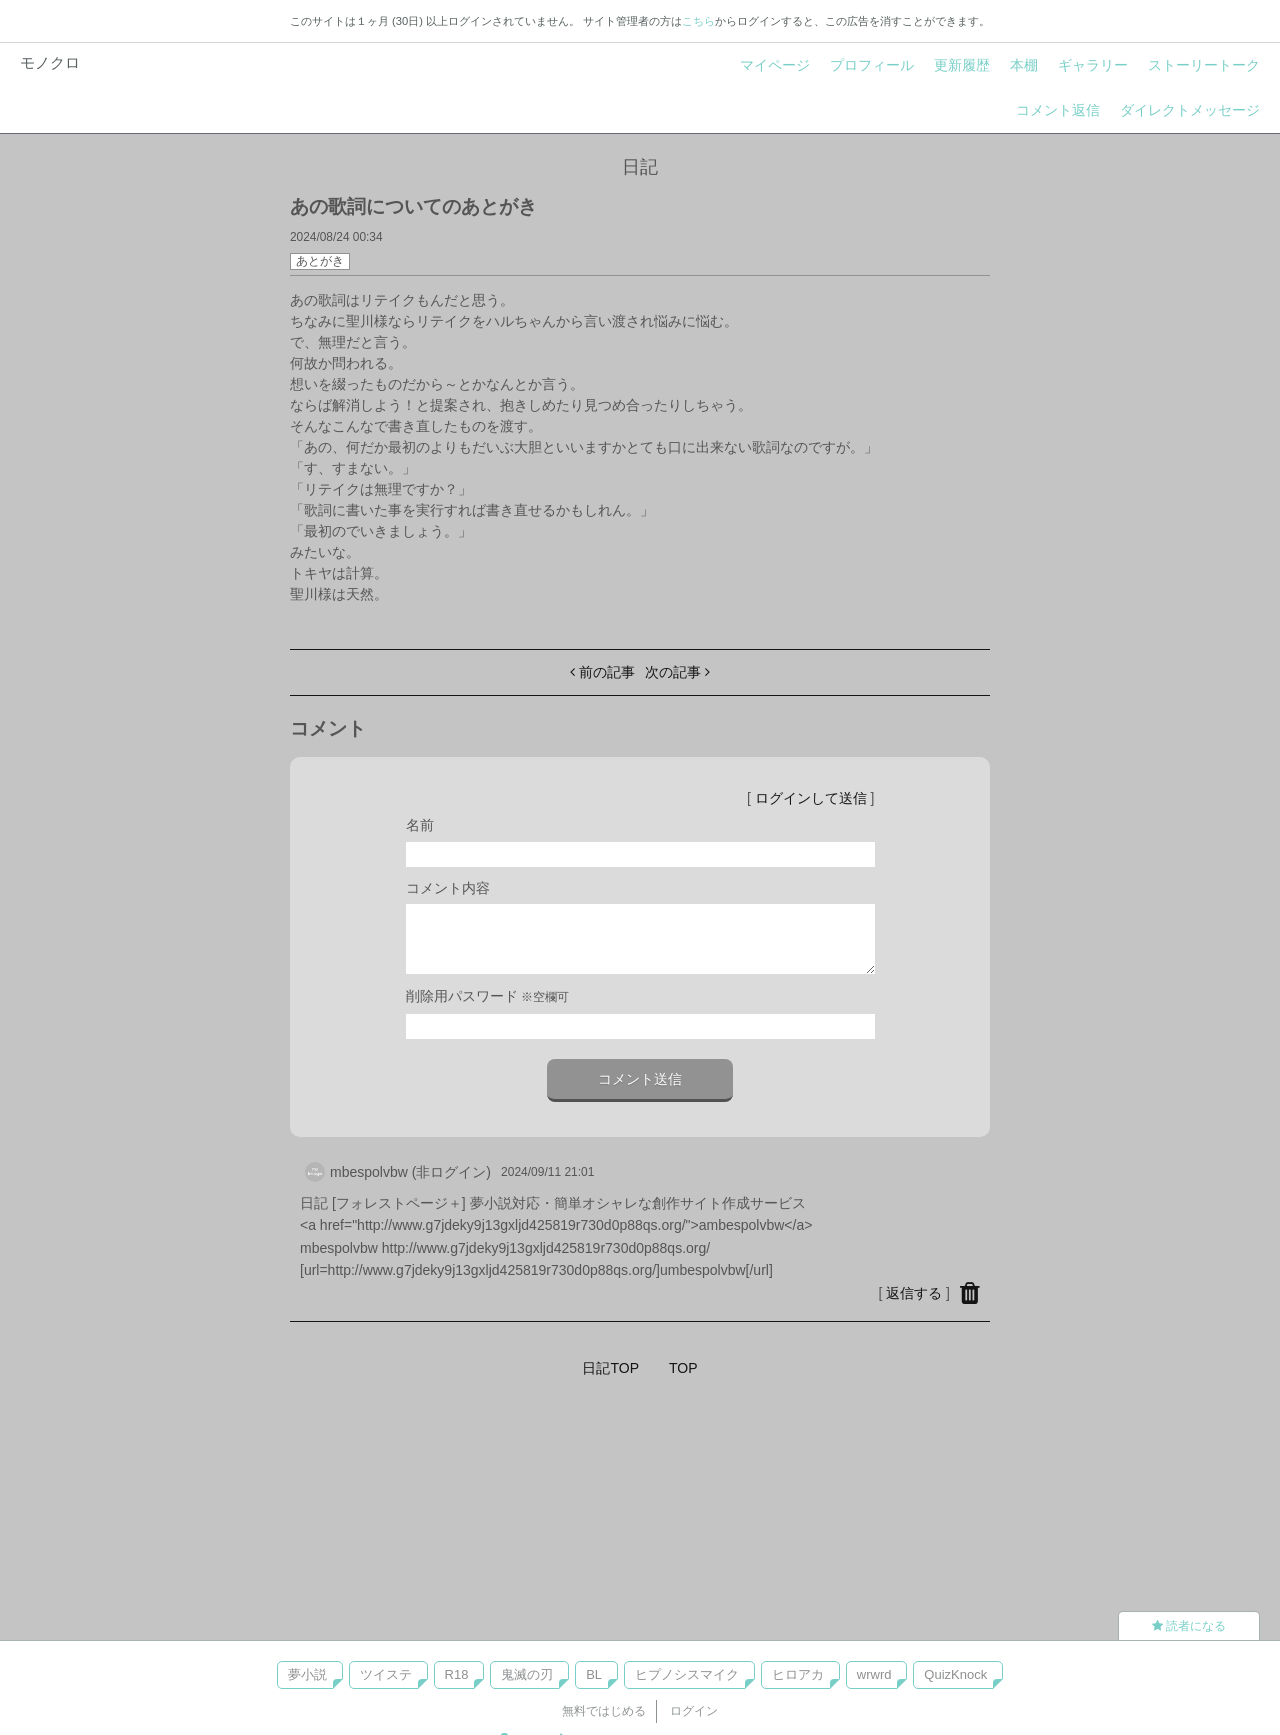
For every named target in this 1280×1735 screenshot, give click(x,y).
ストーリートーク (1204, 65)
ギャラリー (1093, 65)
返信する (914, 1293)
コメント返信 (1058, 110)
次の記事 (677, 672)
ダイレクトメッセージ (1190, 110)
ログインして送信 (811, 798)
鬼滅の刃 (527, 1674)
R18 (457, 1674)
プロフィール (872, 65)
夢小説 (307, 1674)
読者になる (1189, 1626)
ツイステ (386, 1674)
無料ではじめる (604, 1711)
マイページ (775, 65)
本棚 (1024, 65)
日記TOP (610, 1368)
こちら (698, 21)
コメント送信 (640, 1079)
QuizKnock (955, 1674)
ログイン (694, 1711)
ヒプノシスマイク (687, 1674)
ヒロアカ (798, 1674)
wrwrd (874, 1674)
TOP (683, 1368)
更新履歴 (962, 65)
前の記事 (602, 672)
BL (594, 1674)
